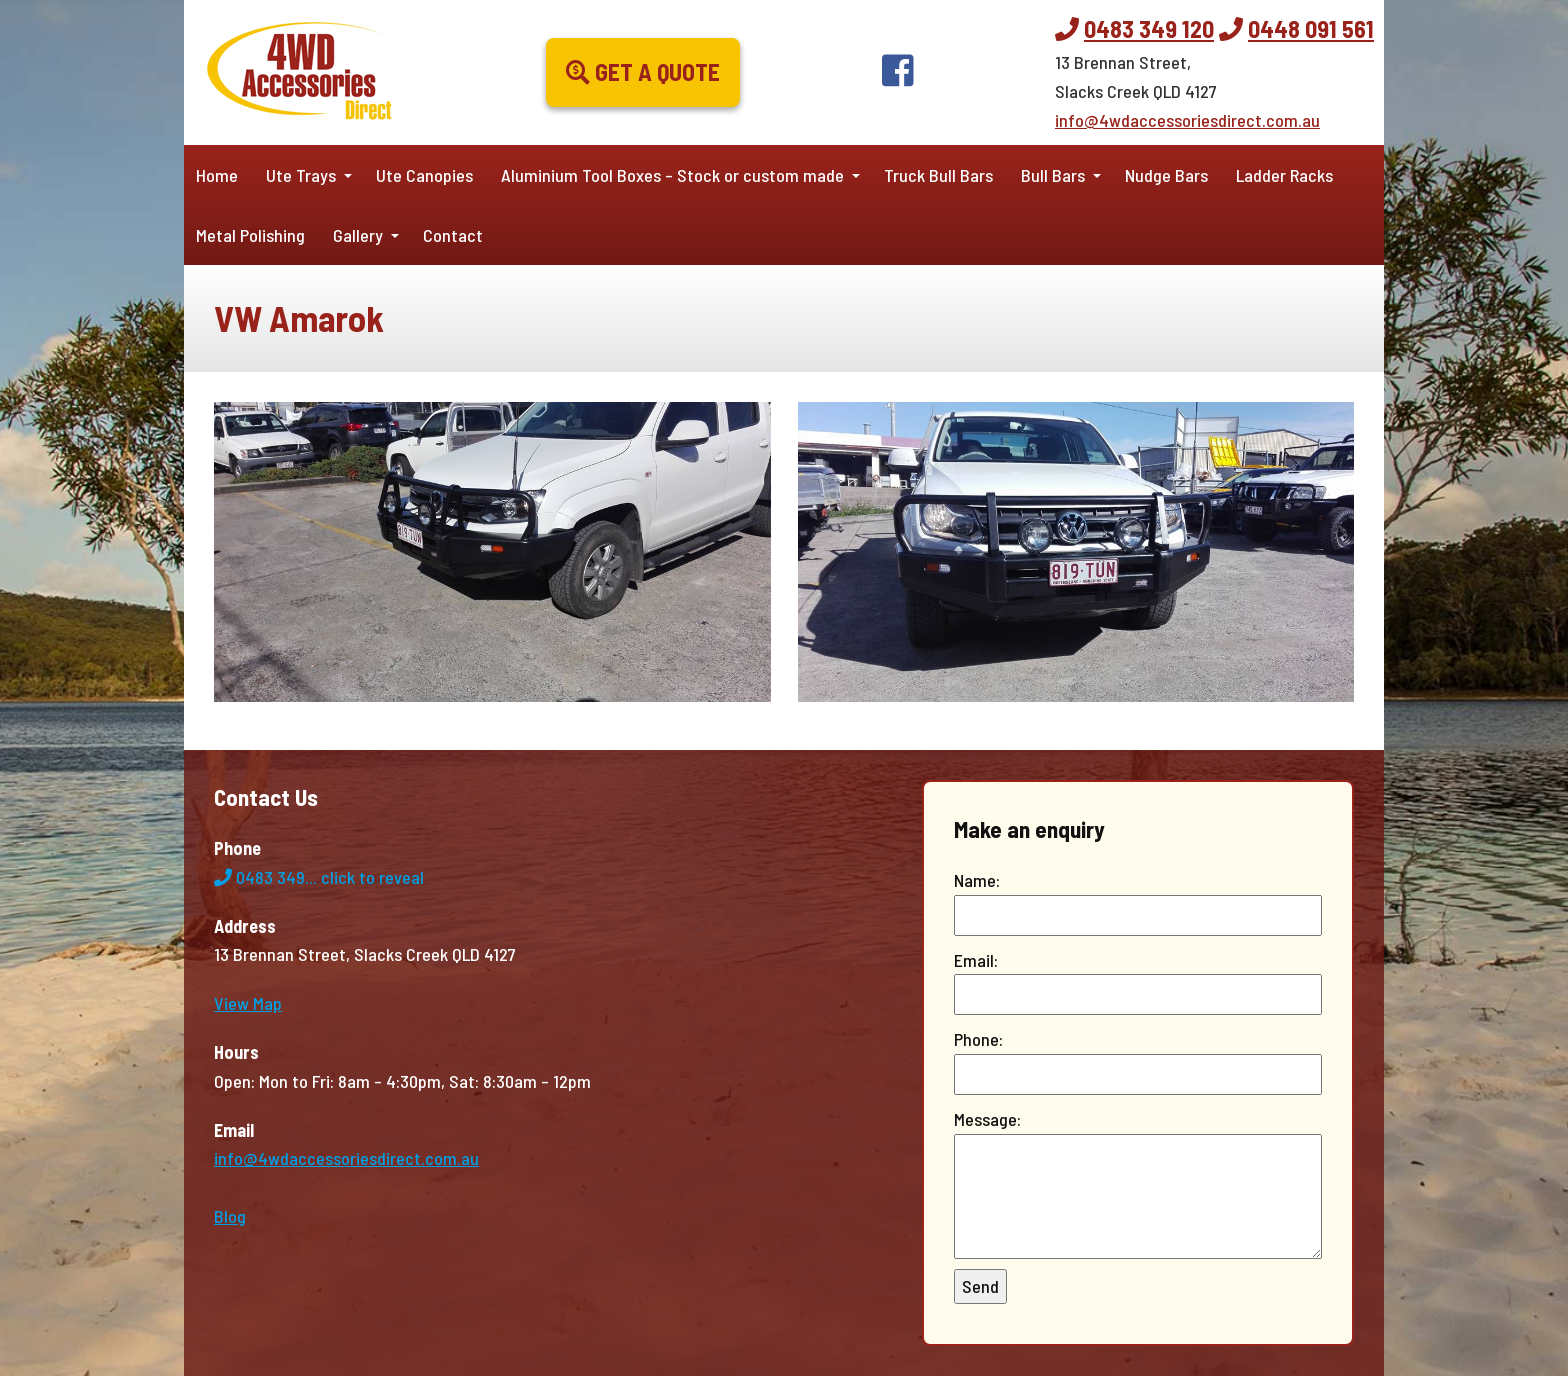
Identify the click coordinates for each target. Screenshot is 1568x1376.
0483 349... (319, 877)
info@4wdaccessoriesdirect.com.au (1187, 120)
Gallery (358, 235)
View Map (248, 1003)
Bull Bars (1053, 175)
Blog (230, 1216)
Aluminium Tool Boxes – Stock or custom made (672, 175)
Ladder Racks (1284, 175)
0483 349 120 (1149, 28)
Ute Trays (301, 175)
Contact (453, 235)
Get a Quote (643, 71)
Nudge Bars (1166, 175)
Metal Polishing (250, 235)
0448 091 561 (1311, 28)
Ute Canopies (424, 175)
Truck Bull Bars (938, 175)
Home (217, 175)
